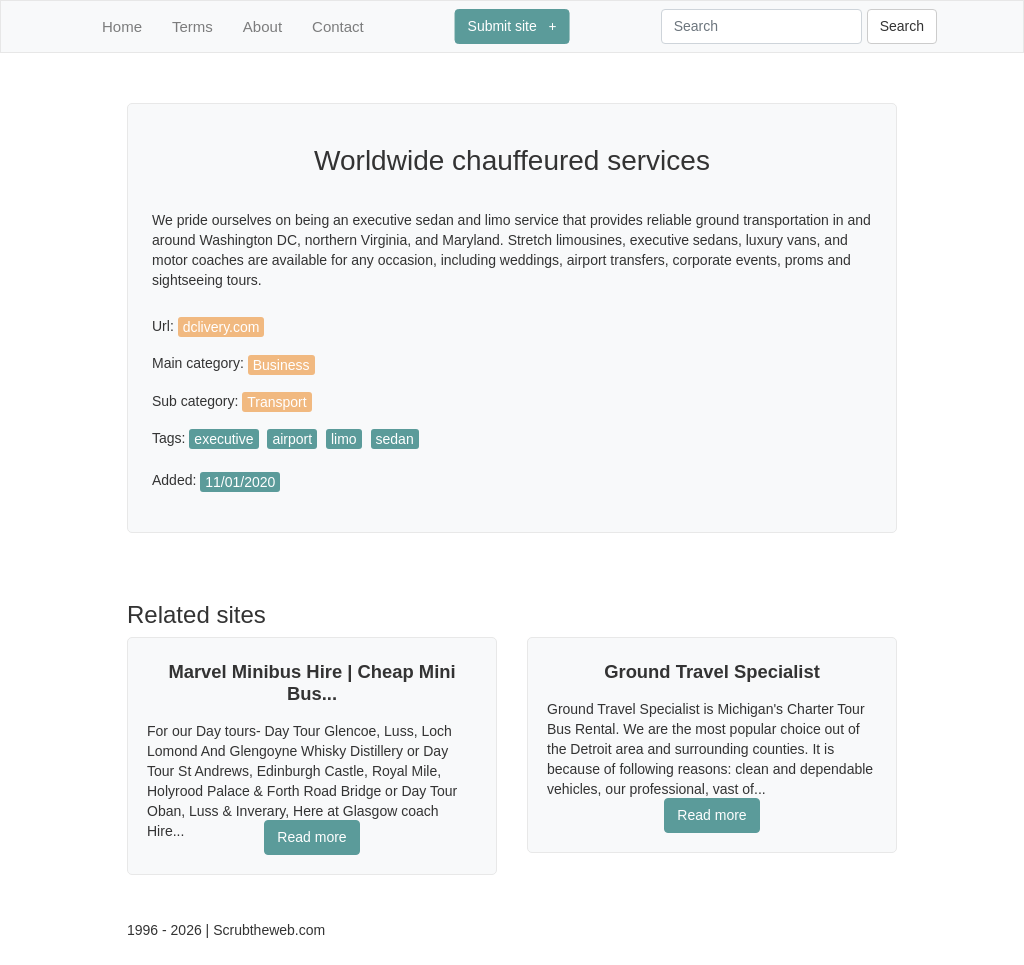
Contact (338, 26)
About (262, 26)
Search (902, 26)
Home (122, 26)
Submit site (512, 26)
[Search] (761, 26)
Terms (192, 26)
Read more (311, 837)
